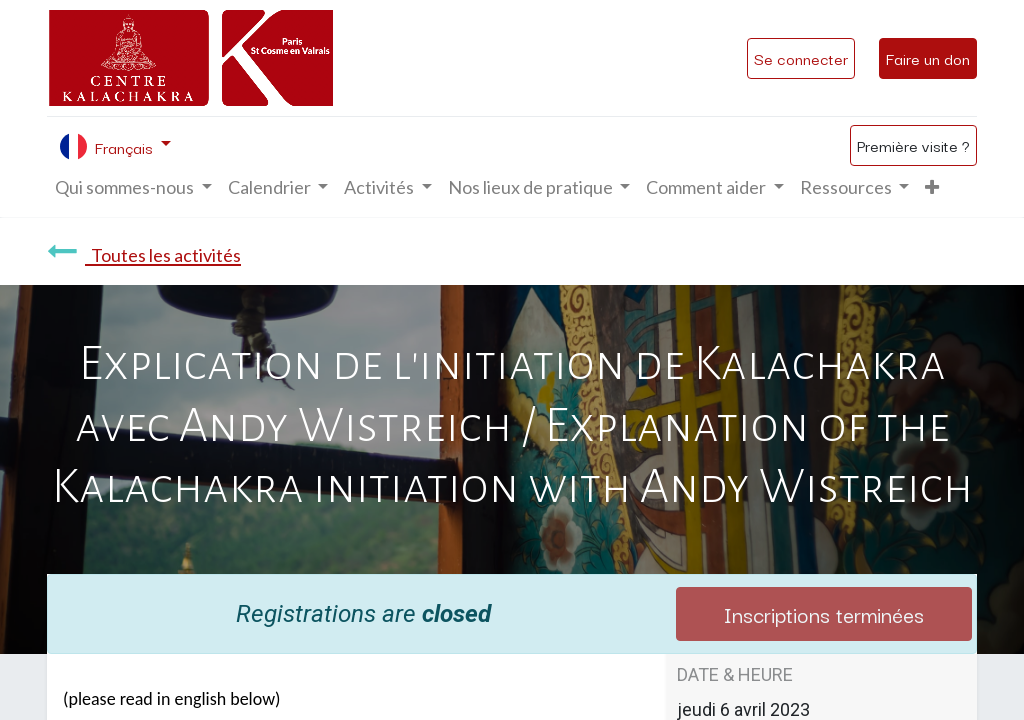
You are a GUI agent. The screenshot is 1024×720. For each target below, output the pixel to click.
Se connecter (801, 58)
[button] (932, 187)
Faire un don (928, 58)
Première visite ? (913, 145)
